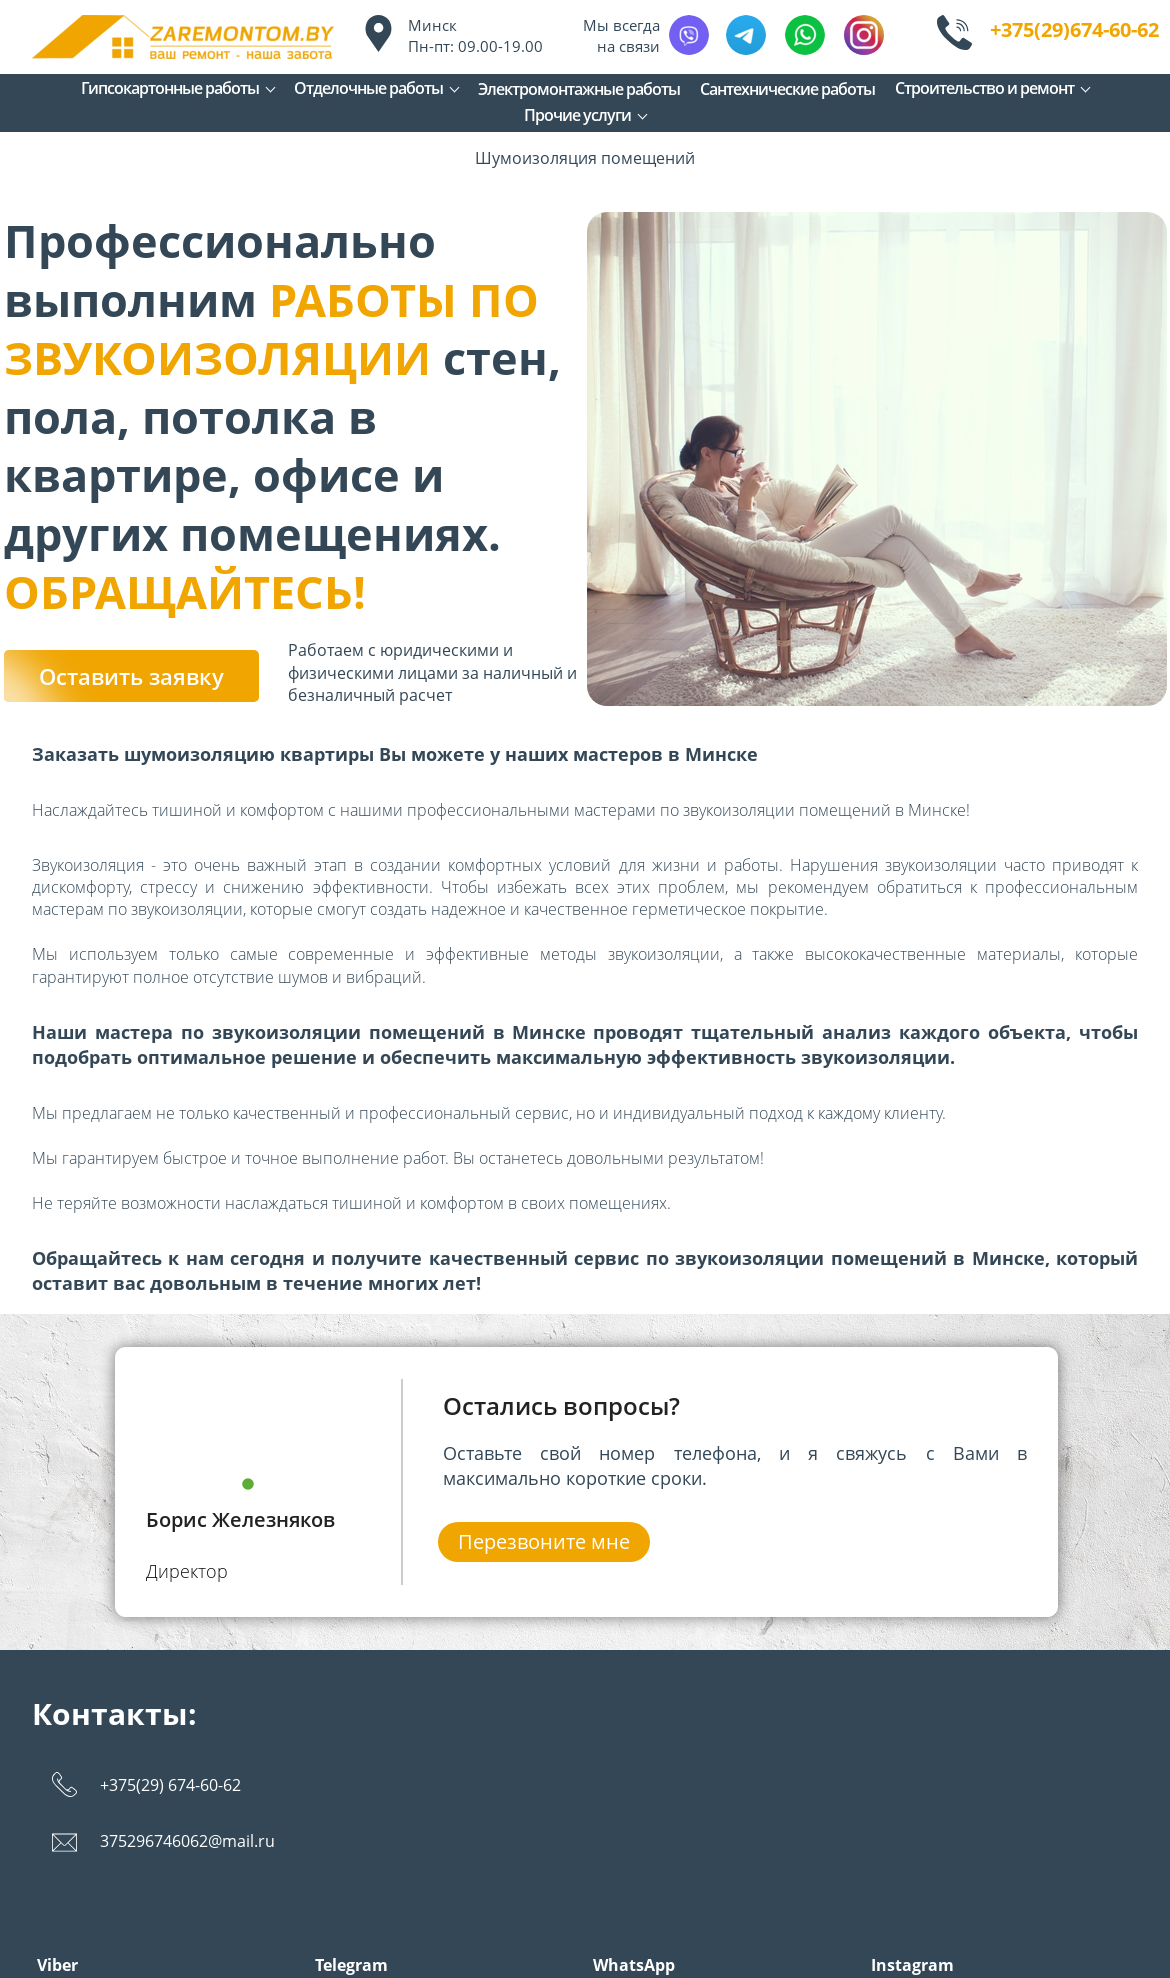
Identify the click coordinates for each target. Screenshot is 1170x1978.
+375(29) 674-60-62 (170, 1785)
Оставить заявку (131, 676)
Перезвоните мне (544, 1541)
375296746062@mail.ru (187, 1841)
